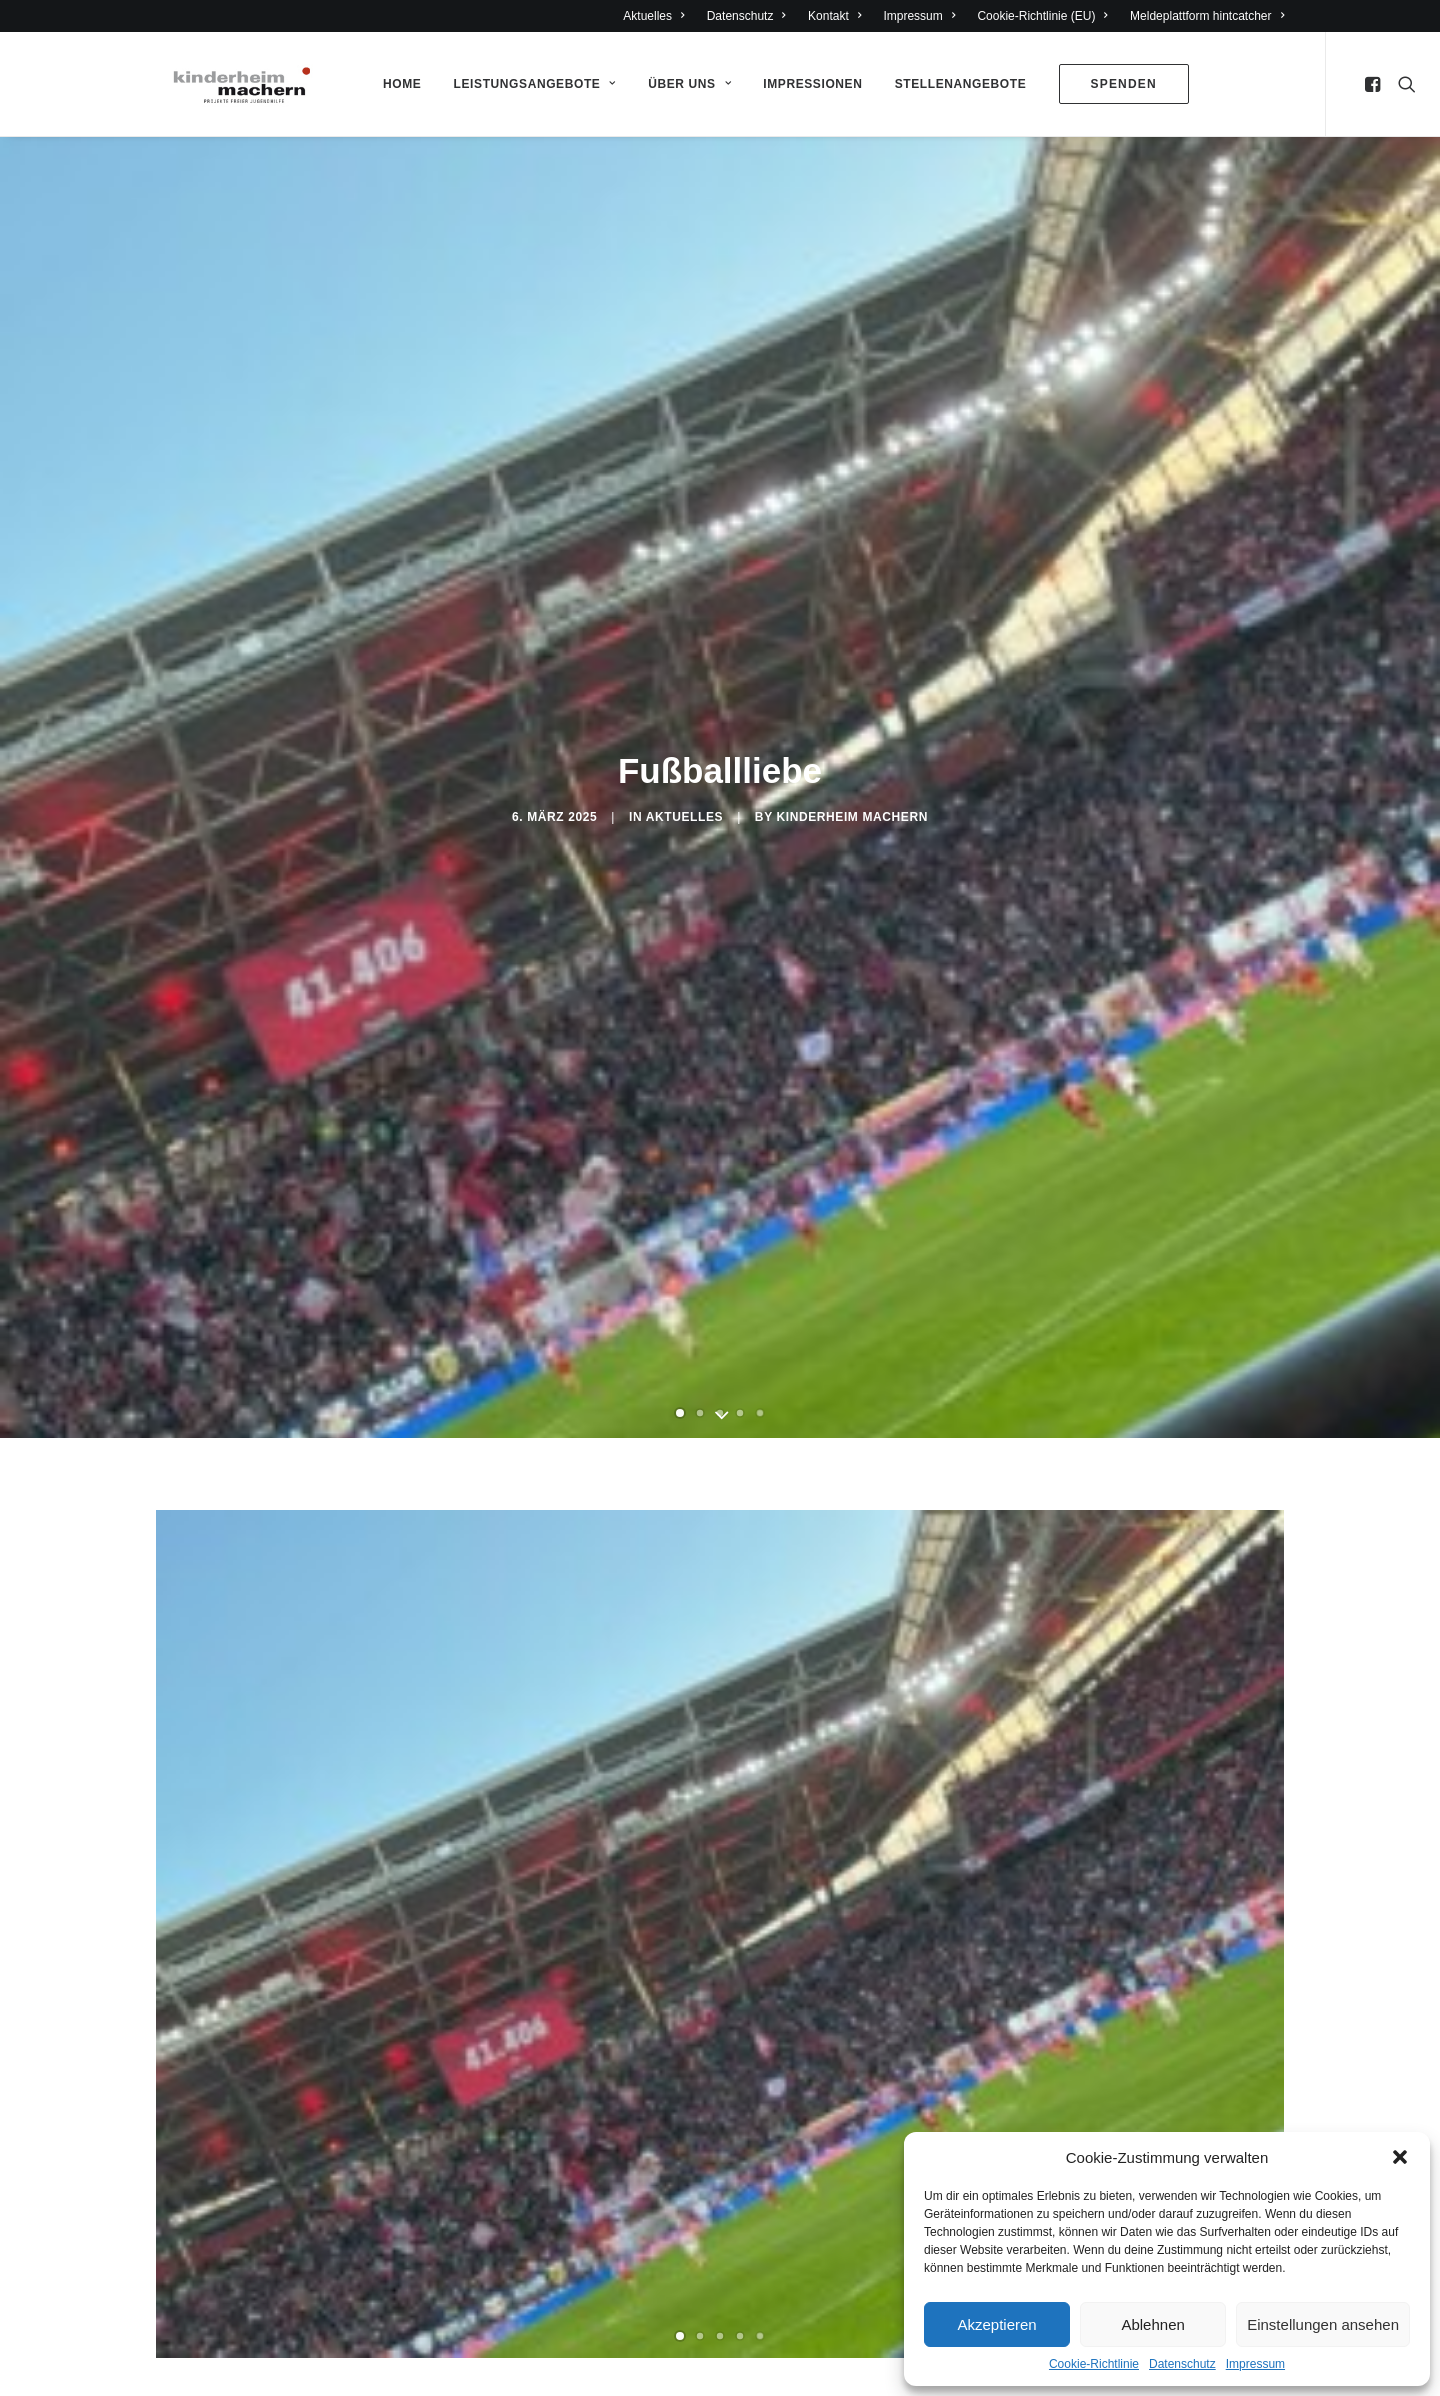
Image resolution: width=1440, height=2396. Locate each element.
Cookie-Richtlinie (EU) (1042, 16)
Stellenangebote (961, 84)
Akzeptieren (996, 2324)
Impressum (1255, 2364)
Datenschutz (1182, 2364)
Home (402, 84)
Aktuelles (653, 16)
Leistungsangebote (535, 84)
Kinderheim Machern (851, 817)
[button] (1400, 2157)
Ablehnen (1152, 2324)
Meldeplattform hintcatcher (1207, 16)
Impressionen (812, 84)
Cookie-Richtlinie (1094, 2364)
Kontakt (834, 16)
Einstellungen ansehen (1323, 2324)
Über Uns (689, 84)
